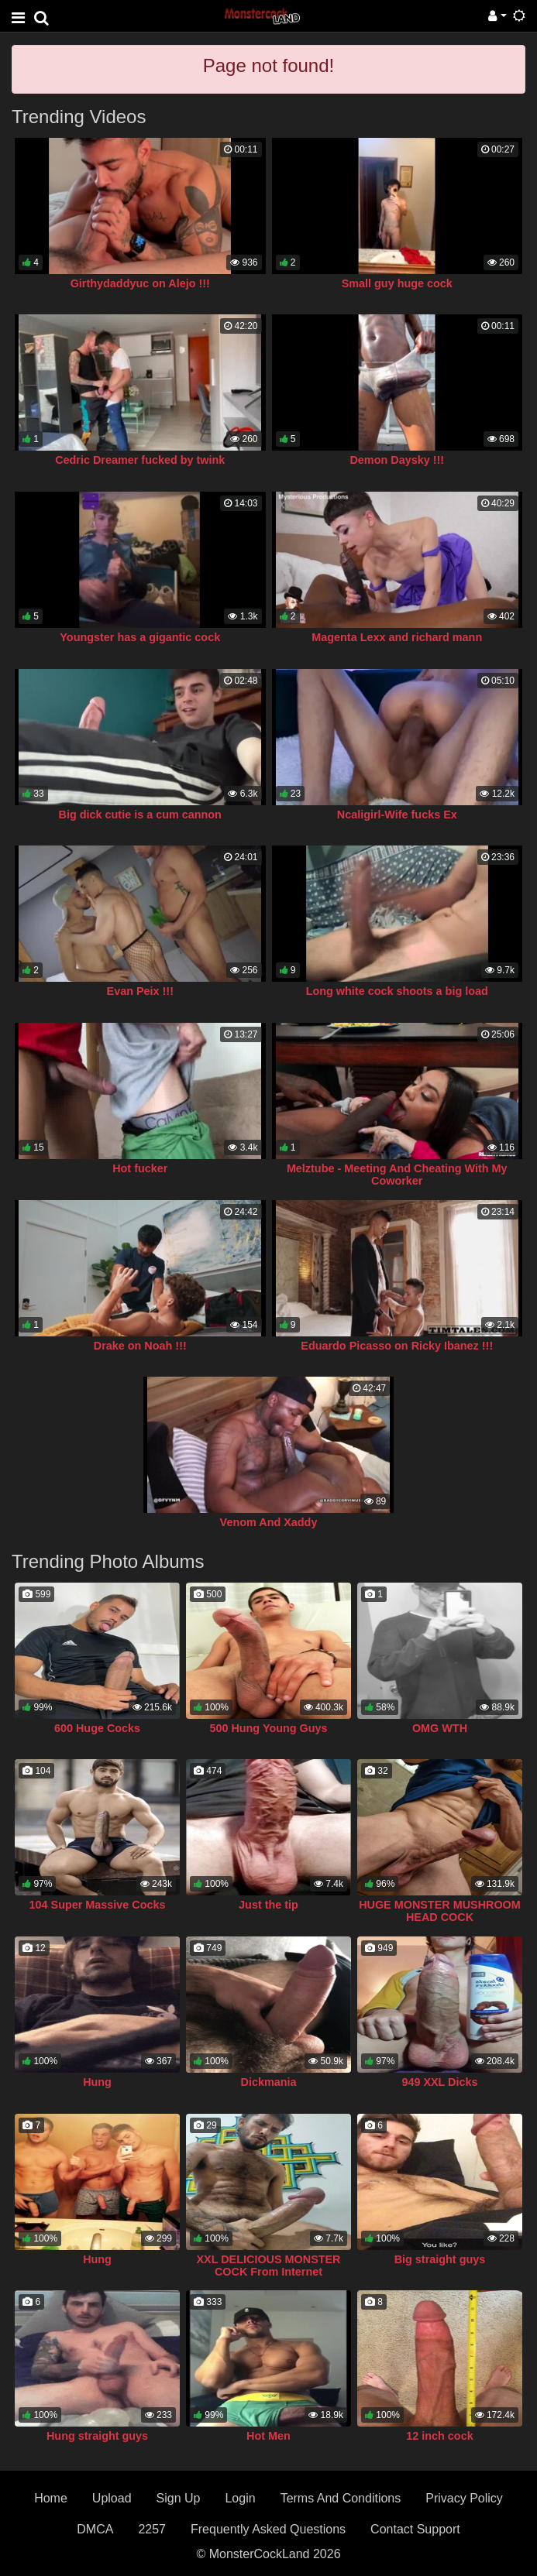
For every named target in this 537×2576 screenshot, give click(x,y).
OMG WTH (439, 1728)
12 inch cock (439, 2436)
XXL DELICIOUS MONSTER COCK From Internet (268, 2265)
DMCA (95, 2529)
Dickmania (269, 2082)
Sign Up (179, 2498)
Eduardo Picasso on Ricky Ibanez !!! (397, 1345)
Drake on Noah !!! (140, 1345)
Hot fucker (139, 1168)
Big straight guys (440, 2259)
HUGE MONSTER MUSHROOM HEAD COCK (440, 1911)
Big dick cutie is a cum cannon (140, 814)
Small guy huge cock (397, 283)
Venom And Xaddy (269, 1522)
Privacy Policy (464, 2498)
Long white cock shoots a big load (397, 991)
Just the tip (268, 1905)
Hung (97, 2082)
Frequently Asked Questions (268, 2529)
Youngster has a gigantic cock (140, 637)
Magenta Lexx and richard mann (397, 637)
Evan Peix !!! (140, 991)
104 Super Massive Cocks (97, 1905)
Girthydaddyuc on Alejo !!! (140, 283)
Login (240, 2498)
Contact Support (415, 2529)
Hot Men (268, 2436)
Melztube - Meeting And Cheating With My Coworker (397, 1174)
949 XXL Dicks (439, 2082)
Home (50, 2498)
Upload (112, 2498)
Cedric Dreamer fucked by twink (140, 460)
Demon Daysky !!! (396, 460)
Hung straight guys (97, 2436)
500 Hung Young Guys (268, 1728)
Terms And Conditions (341, 2498)
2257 (152, 2529)
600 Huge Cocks (97, 1728)
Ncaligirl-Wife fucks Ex (397, 814)
